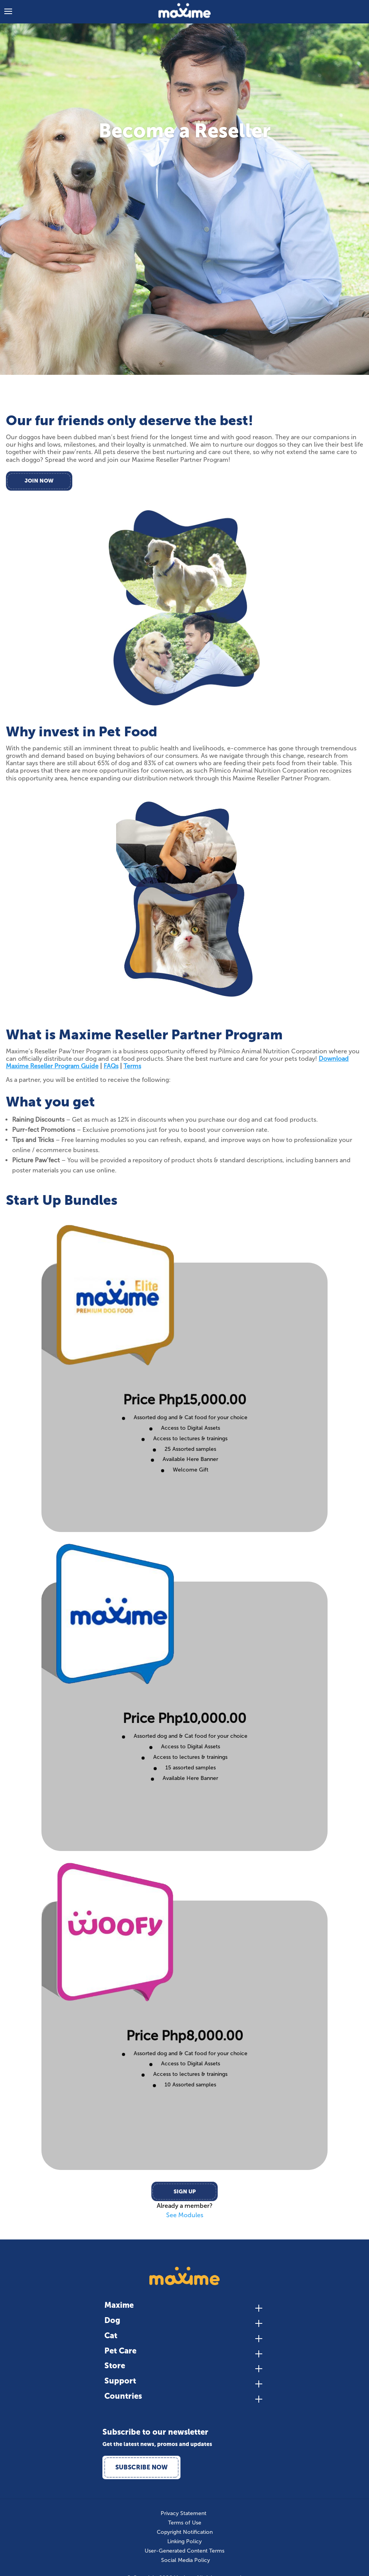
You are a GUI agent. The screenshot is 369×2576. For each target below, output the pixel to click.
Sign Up (185, 2191)
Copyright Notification (185, 2532)
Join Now (39, 480)
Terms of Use (184, 2523)
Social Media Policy (185, 2560)
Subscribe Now (141, 2467)
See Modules (184, 2215)
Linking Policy (184, 2541)
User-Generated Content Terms (184, 2551)
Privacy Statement (183, 2513)
